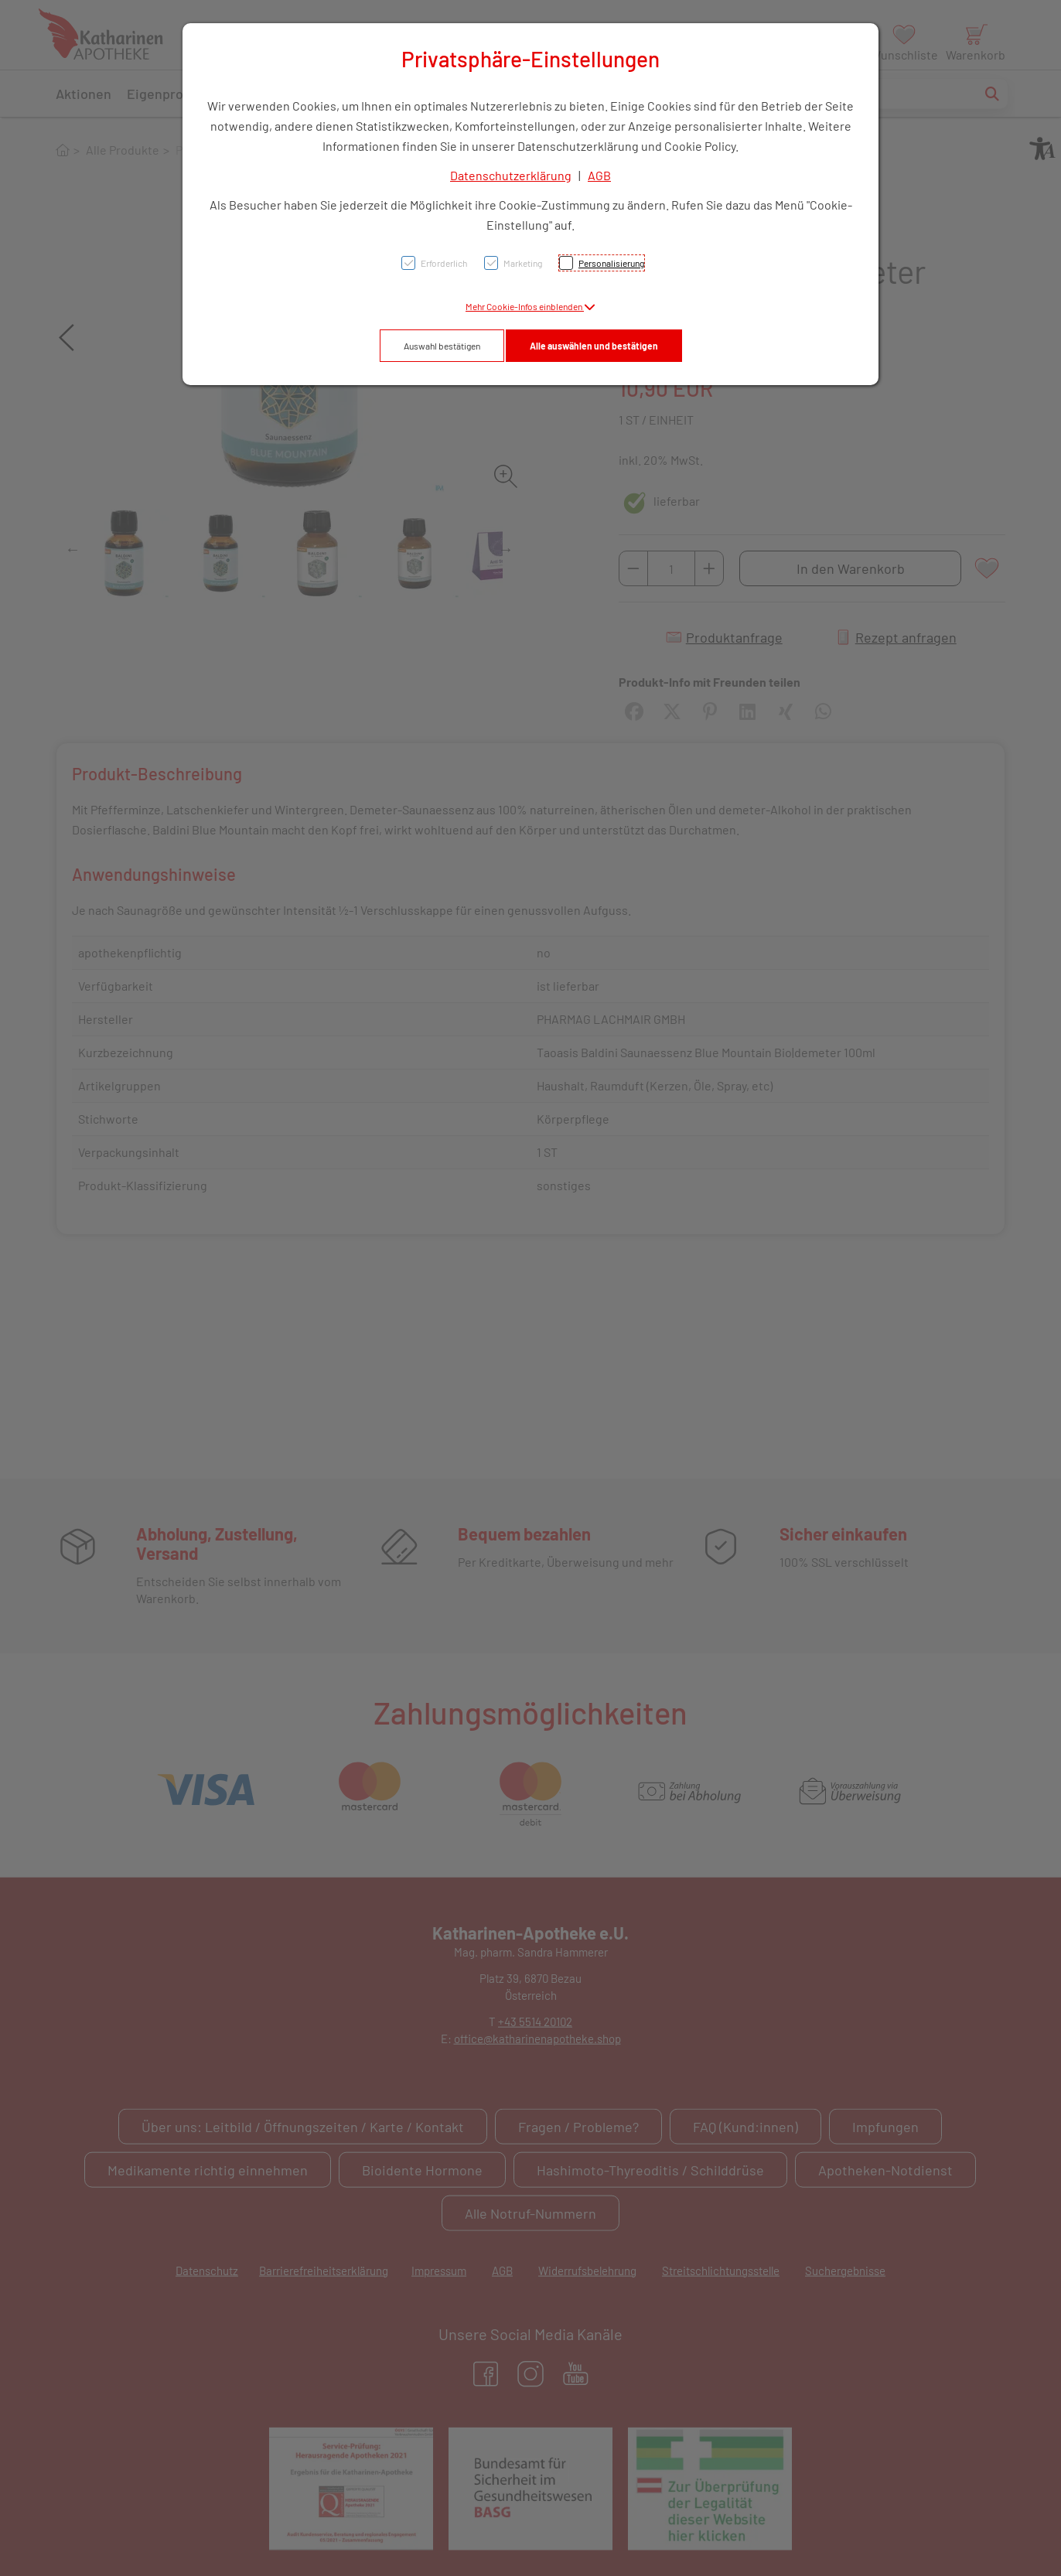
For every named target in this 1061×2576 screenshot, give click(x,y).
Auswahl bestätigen (442, 345)
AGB (599, 175)
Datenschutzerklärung (510, 175)
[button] (530, 306)
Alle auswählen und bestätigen (594, 345)
